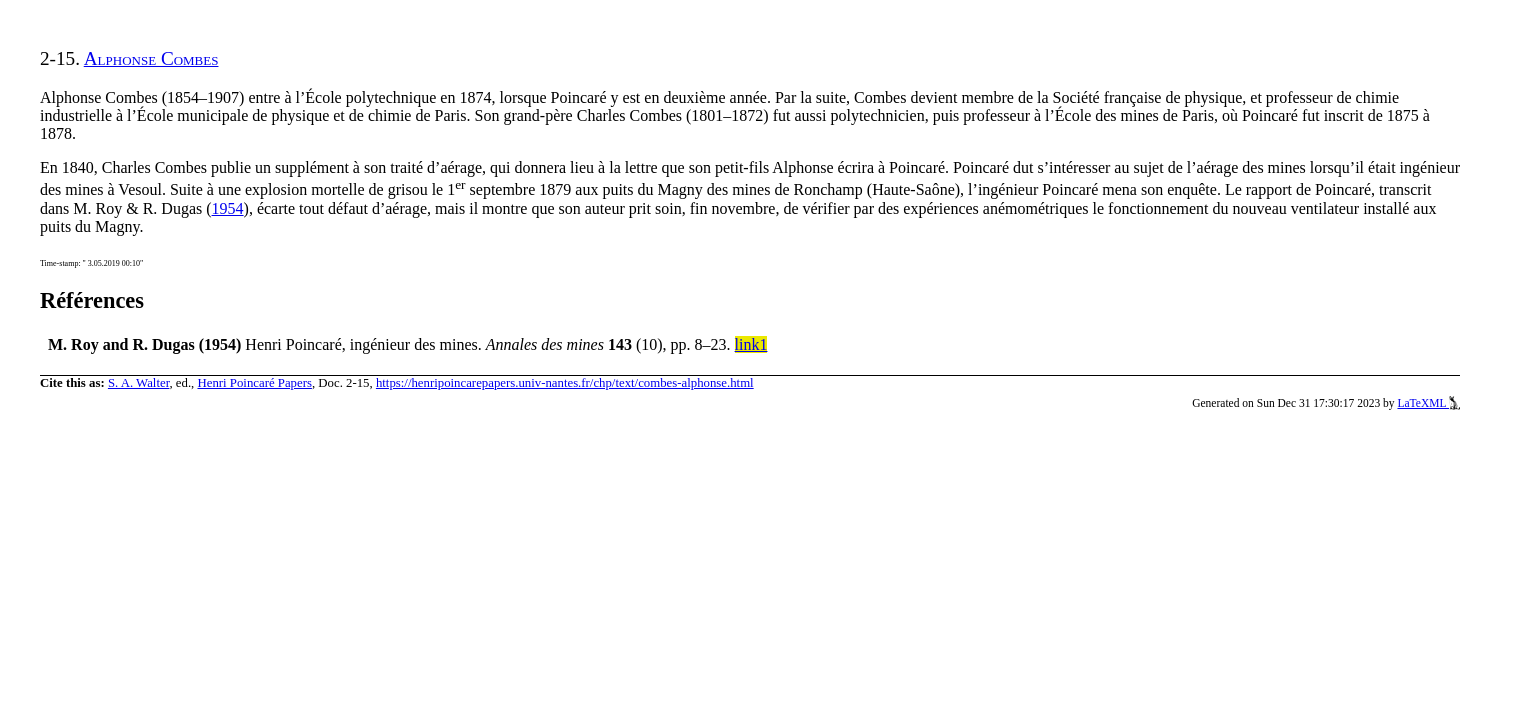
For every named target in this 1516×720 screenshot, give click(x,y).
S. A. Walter (139, 383)
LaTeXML (1428, 403)
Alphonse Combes (151, 58)
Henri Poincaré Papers (254, 383)
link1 (751, 344)
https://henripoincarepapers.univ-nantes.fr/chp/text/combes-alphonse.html (565, 383)
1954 (228, 208)
